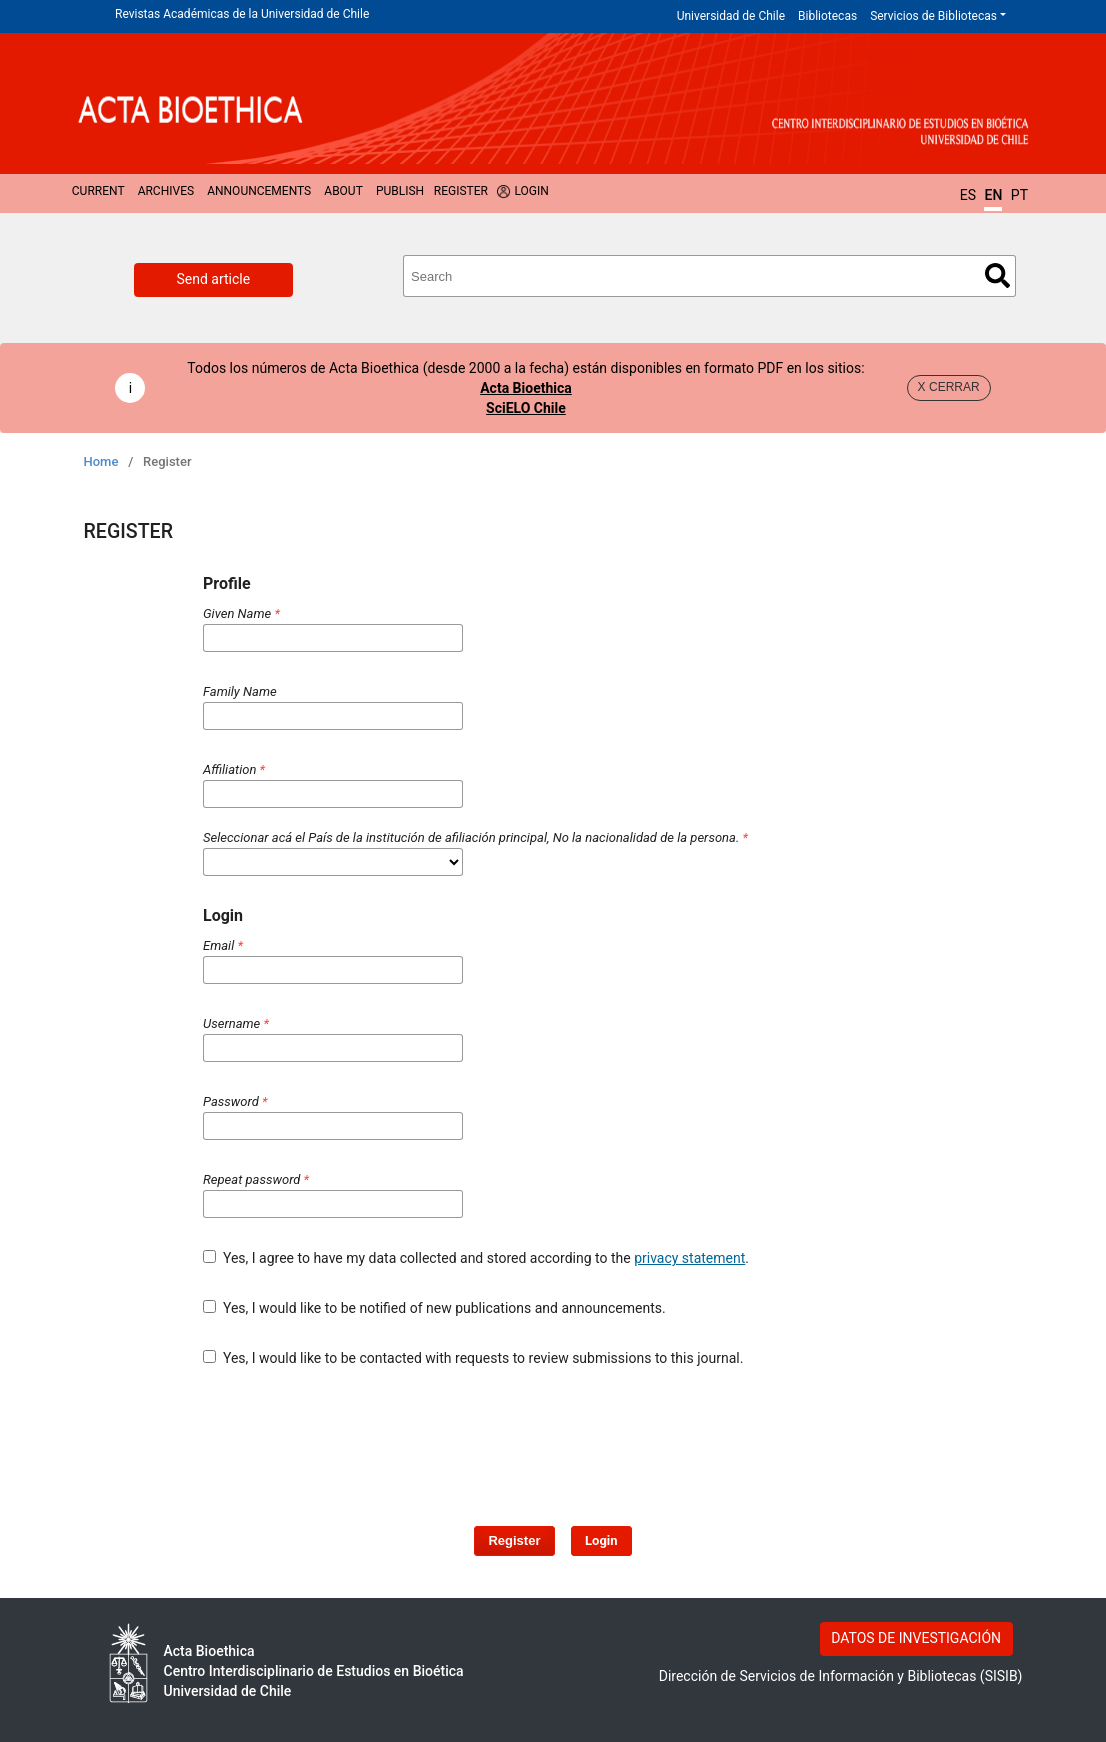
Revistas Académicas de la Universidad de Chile (242, 14)
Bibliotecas (827, 16)
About (343, 191)
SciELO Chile (526, 408)
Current (98, 191)
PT (1019, 195)
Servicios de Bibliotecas (933, 16)
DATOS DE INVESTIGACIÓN (916, 1638)
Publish (400, 191)
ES (968, 195)
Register (461, 191)
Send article (214, 279)
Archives (166, 191)
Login (531, 191)
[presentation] (517, 1437)
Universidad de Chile (731, 16)
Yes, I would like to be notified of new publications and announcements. (434, 1308)
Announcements (259, 191)
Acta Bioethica (526, 388)
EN (993, 195)
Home (101, 461)
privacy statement (689, 1258)
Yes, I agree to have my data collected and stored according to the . (476, 1258)
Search (997, 275)
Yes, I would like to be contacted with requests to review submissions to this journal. (473, 1358)
